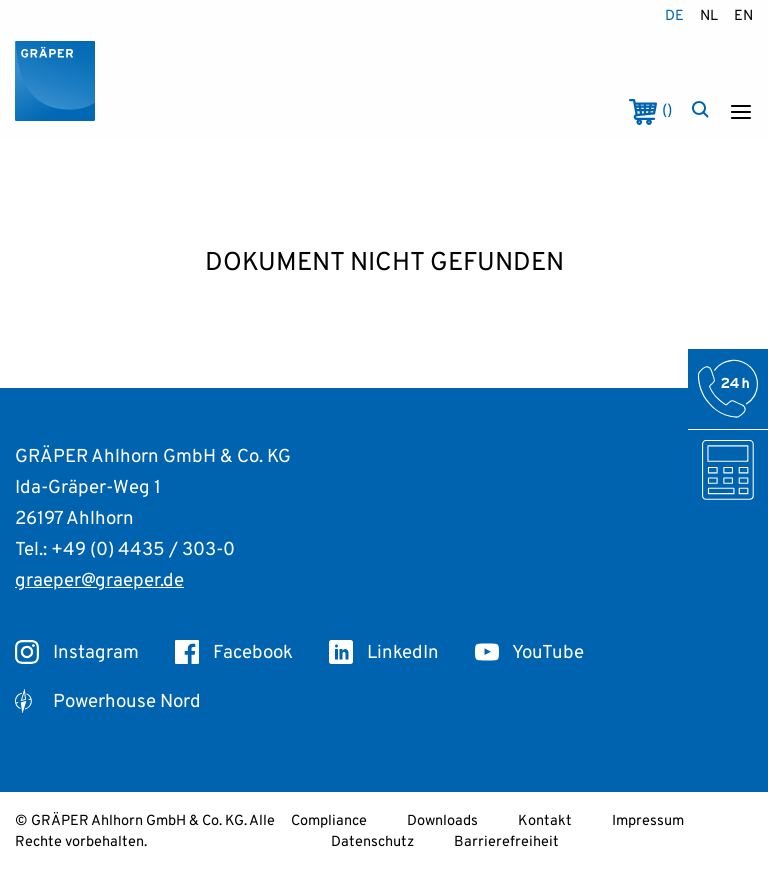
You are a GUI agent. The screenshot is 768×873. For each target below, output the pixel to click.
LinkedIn (384, 653)
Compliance (329, 821)
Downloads (442, 821)
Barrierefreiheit (506, 842)
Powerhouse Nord (108, 702)
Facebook (234, 653)
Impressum (648, 821)
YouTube (529, 653)
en (743, 16)
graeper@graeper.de (99, 581)
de (674, 16)
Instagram (77, 653)
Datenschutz (372, 842)
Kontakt (545, 821)
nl (709, 16)
